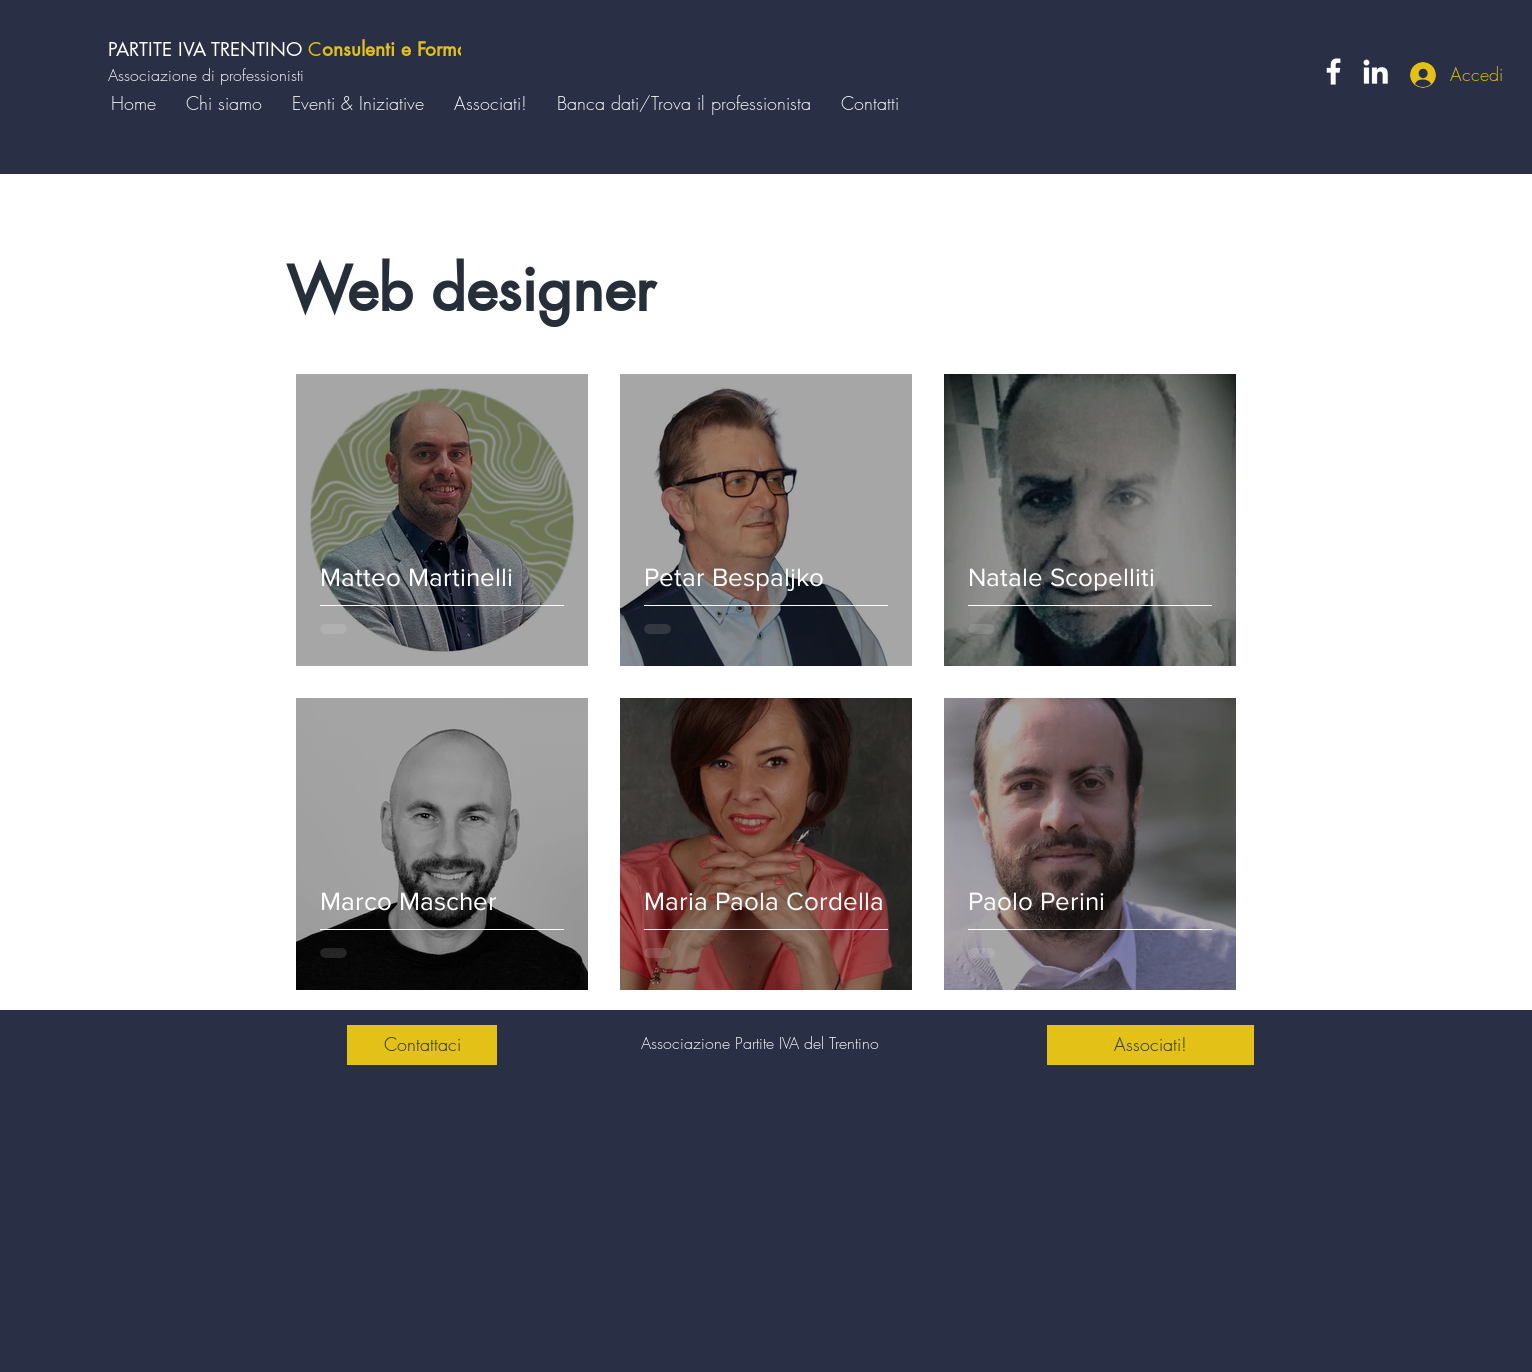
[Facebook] (1333, 71)
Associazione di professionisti (206, 75)
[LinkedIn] (1375, 71)
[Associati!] (1150, 1045)
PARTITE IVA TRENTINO (208, 49)
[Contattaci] (422, 1045)
